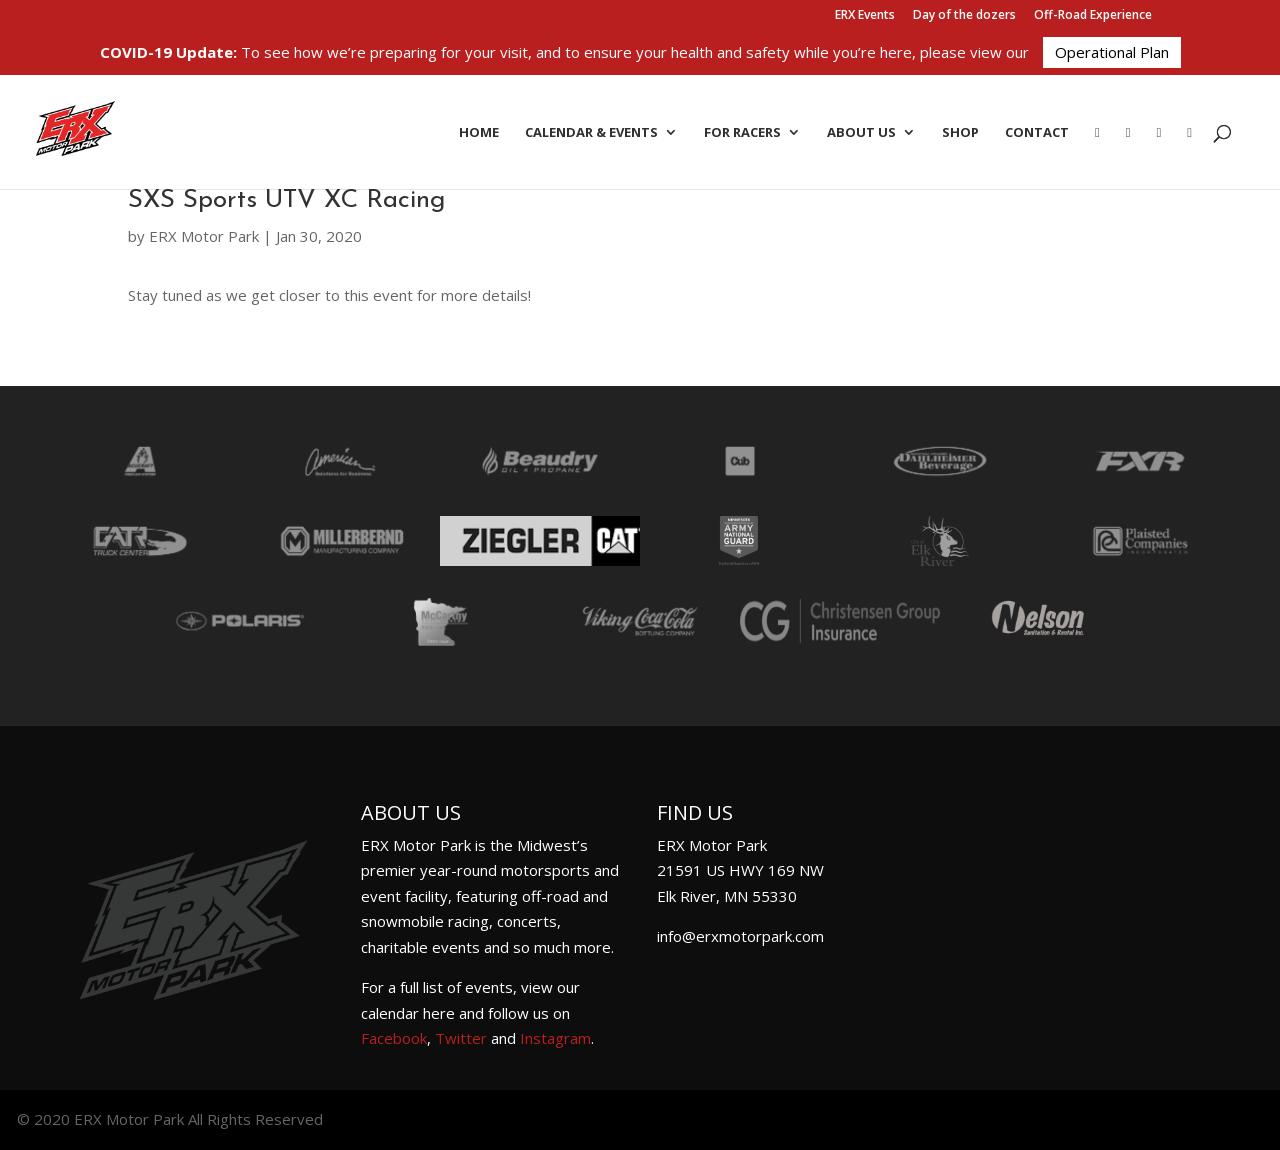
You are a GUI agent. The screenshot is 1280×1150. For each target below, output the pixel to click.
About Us (861, 133)
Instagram (555, 1038)
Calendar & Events (591, 133)
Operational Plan (1112, 52)
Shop (960, 133)
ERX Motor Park (204, 236)
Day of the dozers (964, 16)
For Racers (742, 133)
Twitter (461, 1038)
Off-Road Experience (1093, 16)
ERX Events (865, 16)
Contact (1037, 133)
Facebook (394, 1038)
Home (479, 133)
